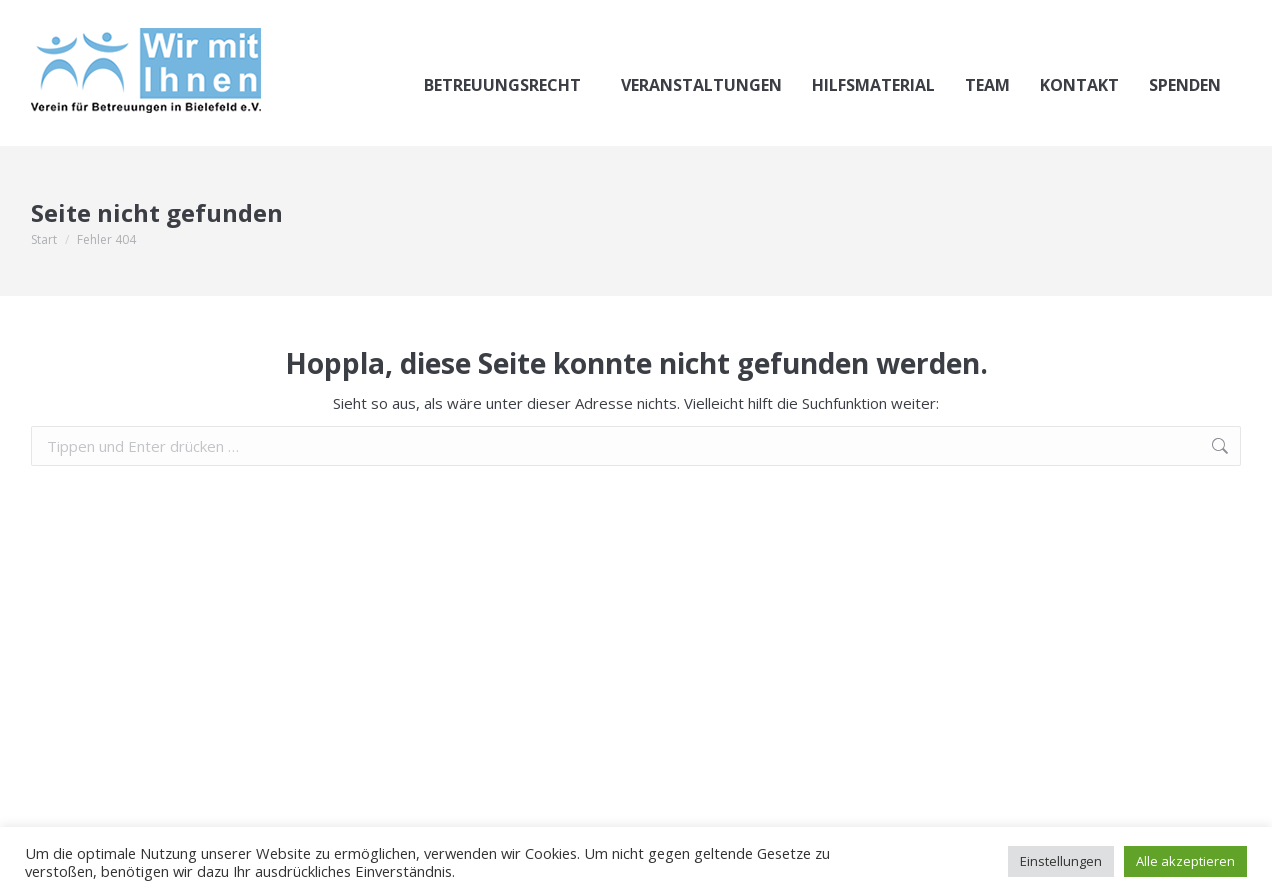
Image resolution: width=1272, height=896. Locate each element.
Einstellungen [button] (1061, 861)
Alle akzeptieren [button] (1185, 861)
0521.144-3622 (104, 18)
